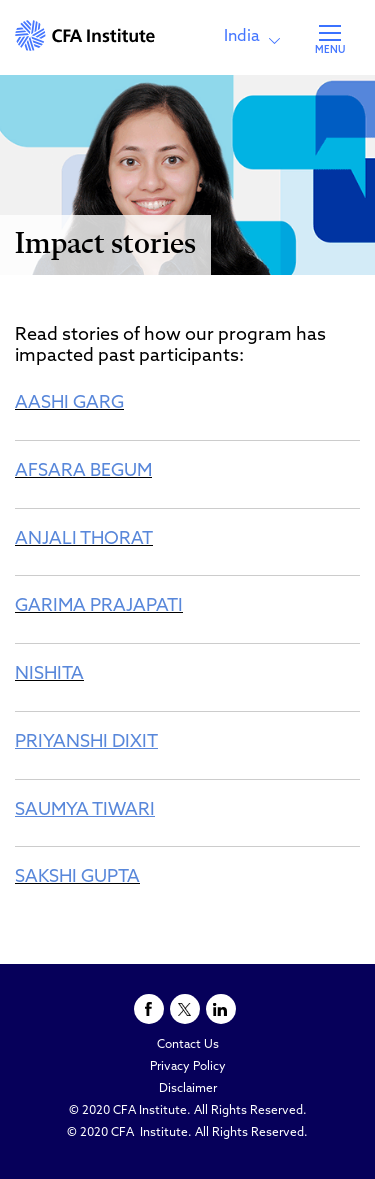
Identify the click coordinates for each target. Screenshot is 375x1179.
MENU (330, 50)
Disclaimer (188, 1089)
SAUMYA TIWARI (85, 810)
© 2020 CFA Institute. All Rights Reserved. (188, 1111)
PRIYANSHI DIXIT (86, 742)
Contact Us (188, 1045)
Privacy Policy (188, 1067)
